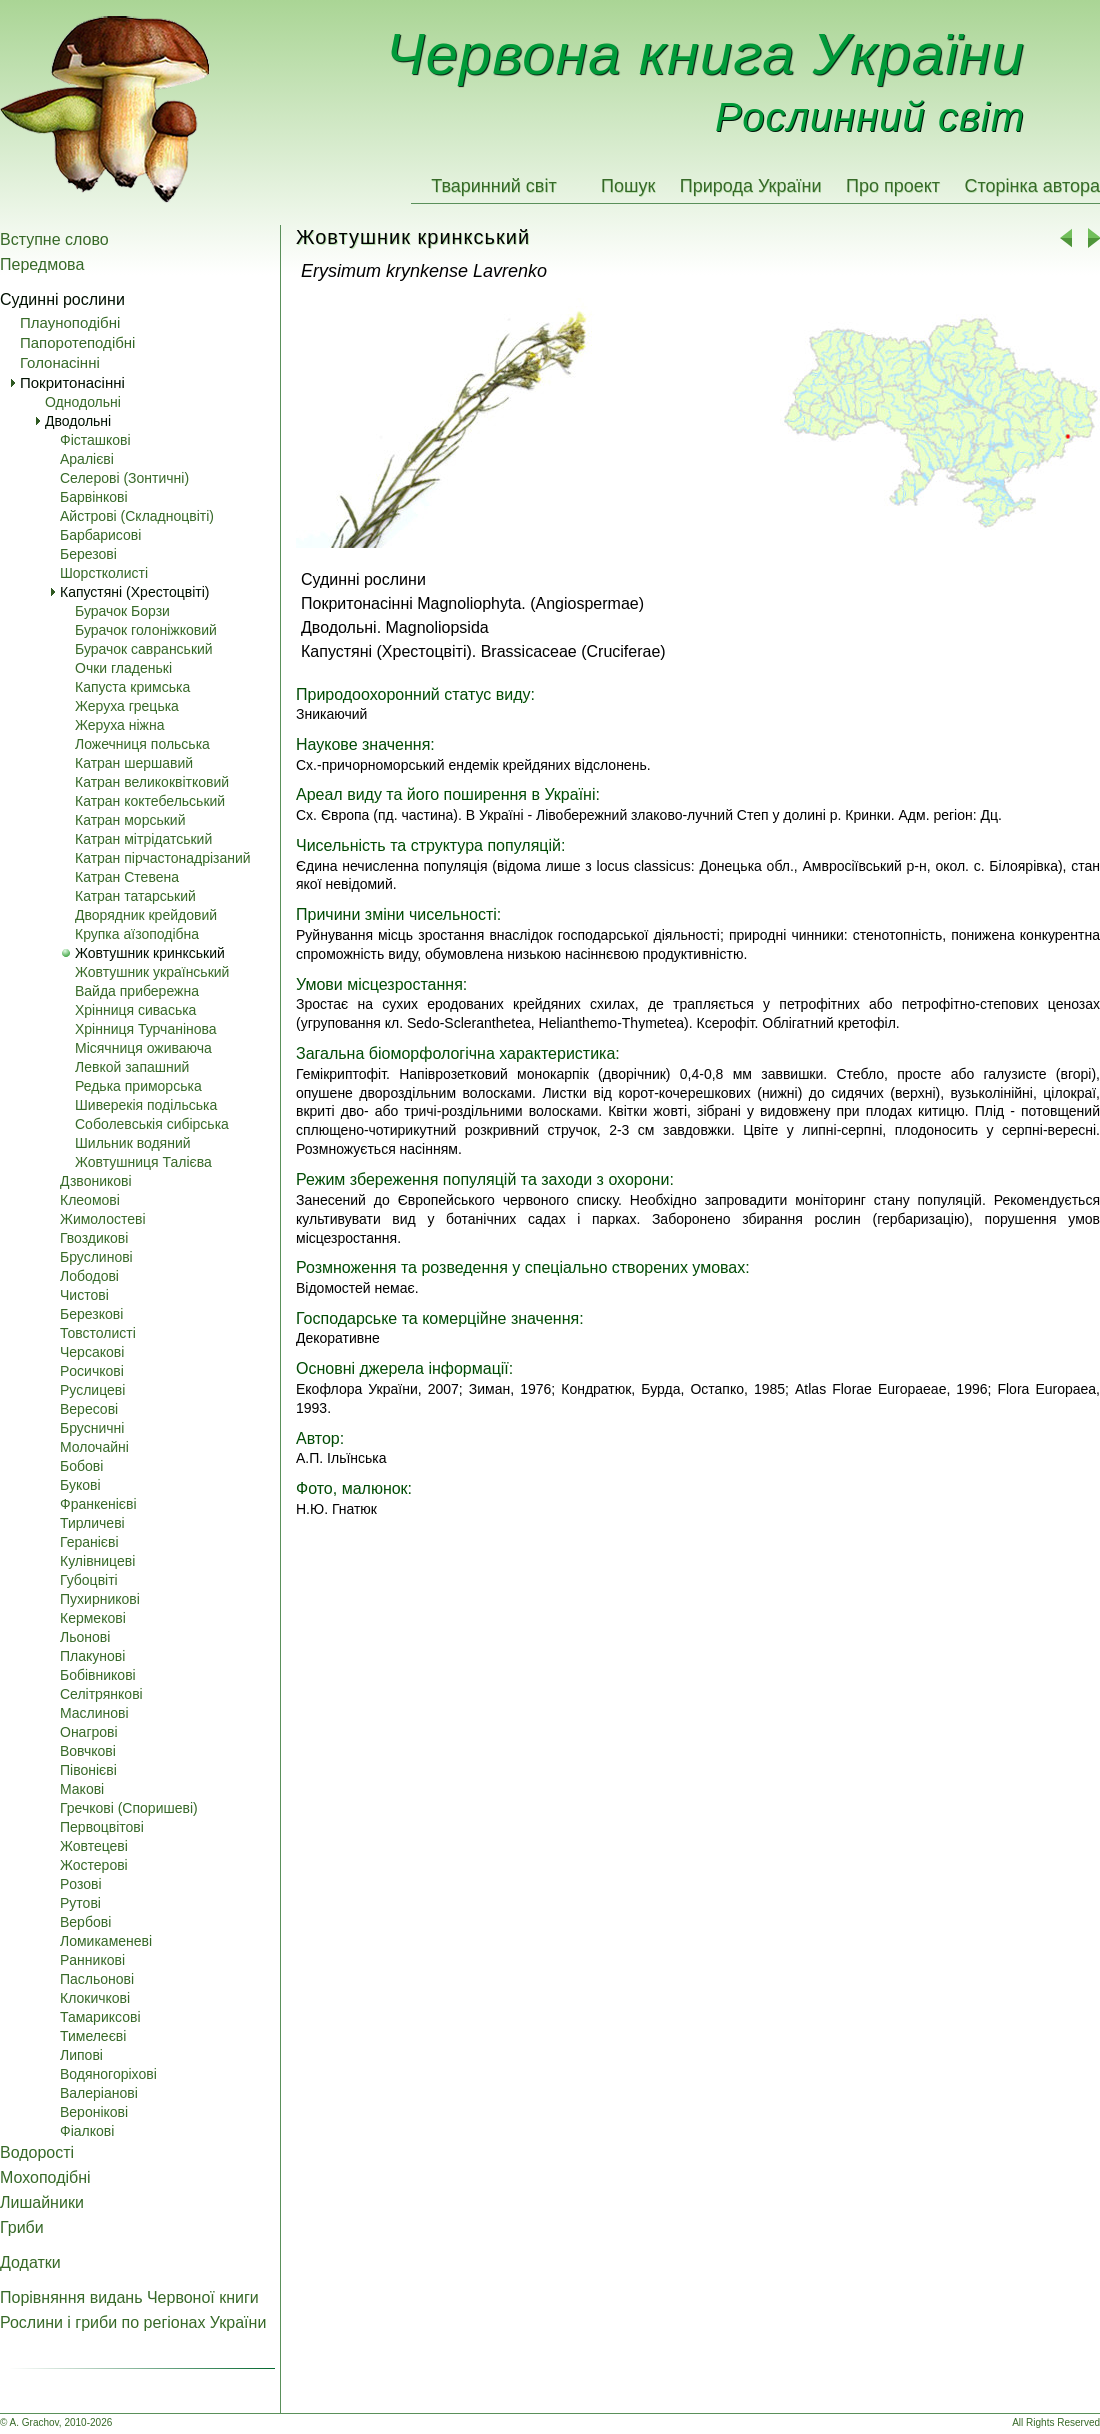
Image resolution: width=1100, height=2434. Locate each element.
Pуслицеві (92, 1390)
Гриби (22, 2227)
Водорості (37, 2152)
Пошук (628, 186)
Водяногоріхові (108, 2074)
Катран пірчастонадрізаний (163, 858)
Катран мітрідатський (143, 839)
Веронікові (94, 2112)
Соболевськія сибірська (152, 1124)
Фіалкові (87, 2131)
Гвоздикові (94, 1238)
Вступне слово (54, 239)
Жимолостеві (103, 1219)
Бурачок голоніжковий (146, 630)
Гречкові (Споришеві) (129, 1808)
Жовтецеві (94, 1846)
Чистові (84, 1295)
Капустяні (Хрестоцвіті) (134, 592)
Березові (88, 554)
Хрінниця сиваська (135, 1010)
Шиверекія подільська (146, 1105)
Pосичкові (92, 1371)
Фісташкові (95, 440)
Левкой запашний (132, 1067)
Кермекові (93, 1618)
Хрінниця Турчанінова (146, 1029)
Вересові (89, 1409)
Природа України (751, 186)
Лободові (89, 1276)
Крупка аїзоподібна (137, 934)
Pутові (80, 1903)
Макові (82, 1789)
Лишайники (42, 2202)
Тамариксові (100, 2017)
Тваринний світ (493, 186)
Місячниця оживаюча (143, 1048)
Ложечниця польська (142, 744)
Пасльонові (97, 1979)
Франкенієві (98, 1504)
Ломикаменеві (106, 1941)
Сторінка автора (1032, 186)
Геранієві (89, 1542)
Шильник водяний (133, 1143)
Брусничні (92, 1428)
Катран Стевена (127, 877)
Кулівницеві (97, 1561)
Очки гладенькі (123, 668)
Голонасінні (60, 362)
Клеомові (90, 1200)
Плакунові (92, 1656)
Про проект (893, 186)
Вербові (85, 1922)
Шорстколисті (104, 573)
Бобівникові (98, 1675)
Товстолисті (98, 1333)
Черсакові (92, 1352)
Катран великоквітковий (152, 782)
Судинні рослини (62, 299)
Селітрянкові (101, 1694)
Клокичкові (95, 1998)
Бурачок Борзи (122, 611)
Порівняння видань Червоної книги (129, 2297)
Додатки (30, 2262)
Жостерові (94, 1865)
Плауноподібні (70, 322)
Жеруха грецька (127, 706)
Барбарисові (100, 535)
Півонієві (88, 1770)
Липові (81, 2055)
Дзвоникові (96, 1181)
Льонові (85, 1637)
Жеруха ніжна (119, 725)
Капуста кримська (132, 687)
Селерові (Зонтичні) (124, 478)
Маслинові (94, 1713)
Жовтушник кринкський (150, 953)
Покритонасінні (72, 382)
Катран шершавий (134, 763)
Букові (80, 1485)
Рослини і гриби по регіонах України (133, 2322)
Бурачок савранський (144, 649)
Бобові (81, 1466)
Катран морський (130, 820)
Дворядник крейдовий (146, 915)
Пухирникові (100, 1599)
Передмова (42, 264)
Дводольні (78, 421)
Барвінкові (94, 497)
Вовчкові (88, 1751)
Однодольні (83, 402)
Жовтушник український (152, 972)
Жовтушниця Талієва (143, 1162)
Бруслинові (96, 1257)
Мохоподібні (45, 2177)
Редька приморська (138, 1086)
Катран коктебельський (150, 801)
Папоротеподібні (77, 342)
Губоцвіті (89, 1580)
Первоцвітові (102, 1827)
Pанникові (92, 1960)
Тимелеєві (93, 2036)
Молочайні (94, 1447)
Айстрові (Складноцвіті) (137, 516)
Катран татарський (135, 896)
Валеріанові (99, 2093)
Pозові (81, 1884)
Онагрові (89, 1732)
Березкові (91, 1314)
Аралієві (87, 459)
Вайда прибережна (137, 991)
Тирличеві (92, 1523)
